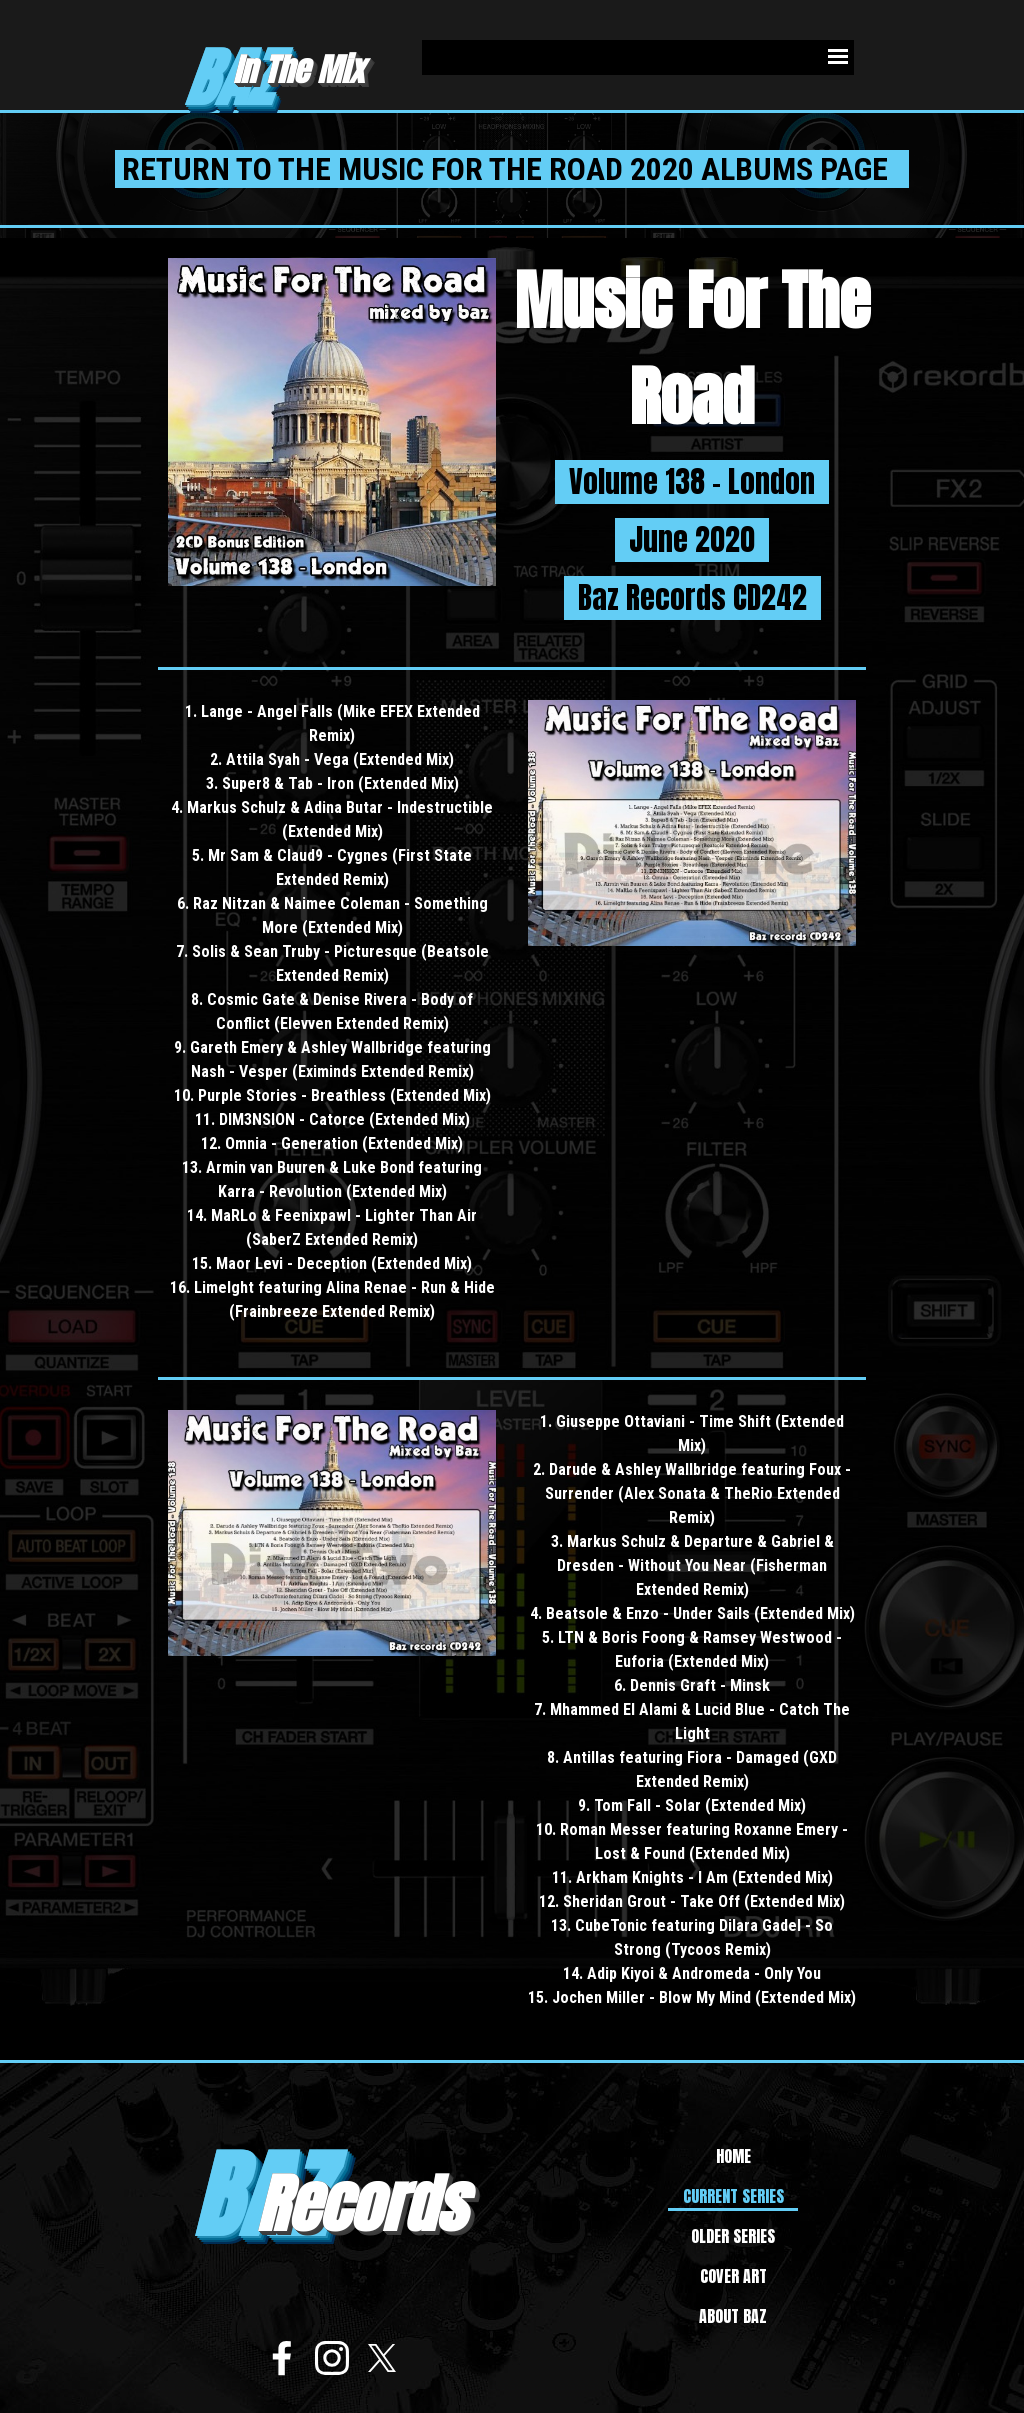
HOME (733, 2156)
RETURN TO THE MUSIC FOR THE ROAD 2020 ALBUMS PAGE (512, 169)
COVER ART (733, 2276)
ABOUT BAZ (733, 2316)
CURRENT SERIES (733, 2196)
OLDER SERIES (733, 2236)
